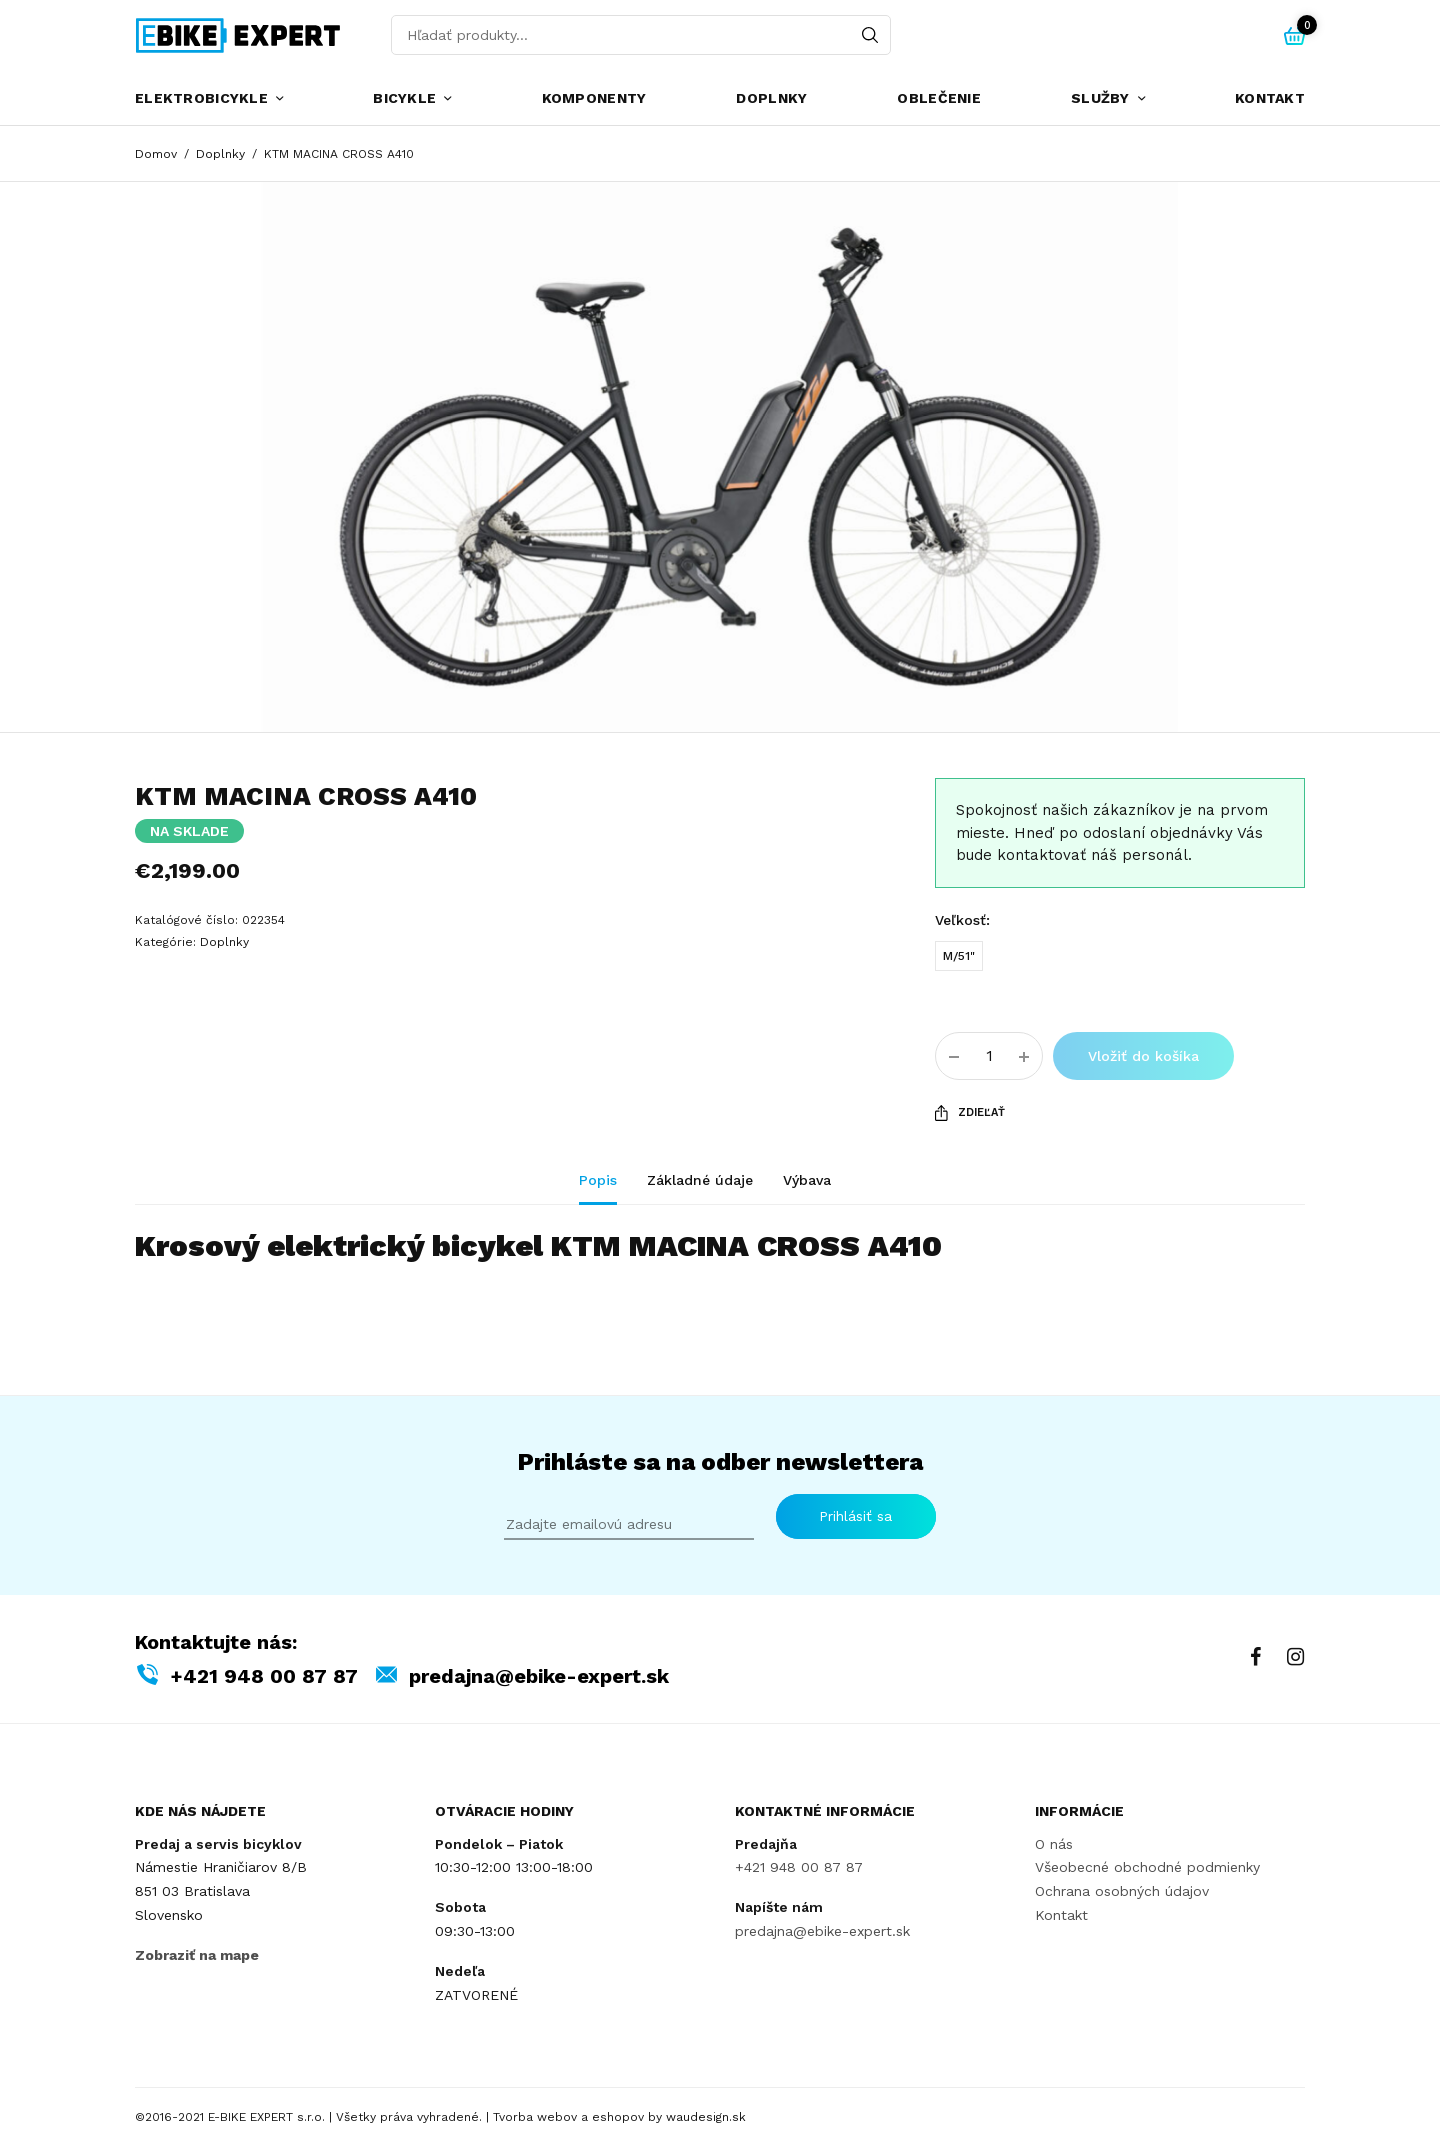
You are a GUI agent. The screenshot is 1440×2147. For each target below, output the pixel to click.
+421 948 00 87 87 (264, 1675)
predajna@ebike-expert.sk (539, 1675)
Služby (1100, 98)
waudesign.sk (706, 2117)
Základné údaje (700, 1180)
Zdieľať (970, 1113)
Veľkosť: (962, 920)
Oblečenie (939, 98)
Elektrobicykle (201, 98)
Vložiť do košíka (1143, 1056)
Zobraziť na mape (197, 1954)
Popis (598, 1180)
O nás (1054, 1843)
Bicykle (404, 98)
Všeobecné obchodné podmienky (1147, 1867)
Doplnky (771, 98)
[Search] (870, 35)
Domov (156, 154)
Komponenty (594, 98)
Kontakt (1270, 98)
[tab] (613, 1189)
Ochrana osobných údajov (1122, 1891)
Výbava (807, 1180)
